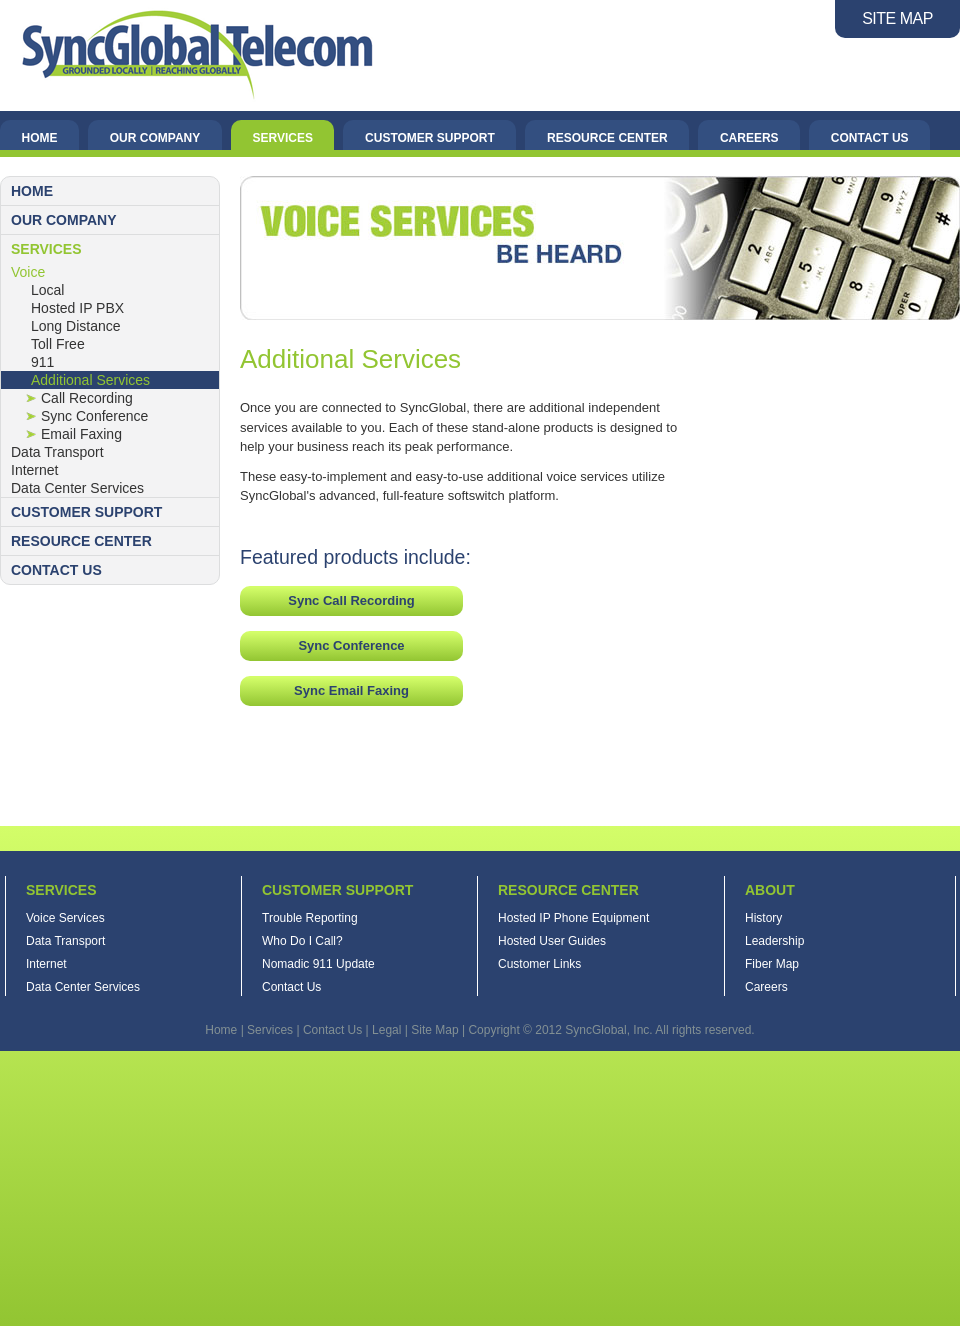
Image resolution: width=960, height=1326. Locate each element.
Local (47, 290)
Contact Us (870, 138)
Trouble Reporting (310, 918)
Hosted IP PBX (77, 308)
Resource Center (607, 138)
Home (40, 138)
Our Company (155, 138)
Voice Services (65, 918)
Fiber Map (772, 964)
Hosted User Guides (552, 941)
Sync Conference (94, 416)
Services (282, 138)
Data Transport (57, 452)
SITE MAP (897, 18)
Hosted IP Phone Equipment (573, 918)
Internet (34, 470)
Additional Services (90, 380)
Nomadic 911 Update (318, 964)
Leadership (774, 941)
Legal (386, 1030)
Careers (749, 138)
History (763, 918)
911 (42, 362)
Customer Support (430, 138)
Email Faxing (81, 434)
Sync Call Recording (351, 600)
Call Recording (87, 398)
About (770, 890)
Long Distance (76, 326)
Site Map (434, 1030)
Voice (28, 272)
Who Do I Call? (302, 941)
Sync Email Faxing (351, 690)
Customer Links (539, 964)
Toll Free (58, 344)
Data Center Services (77, 488)
